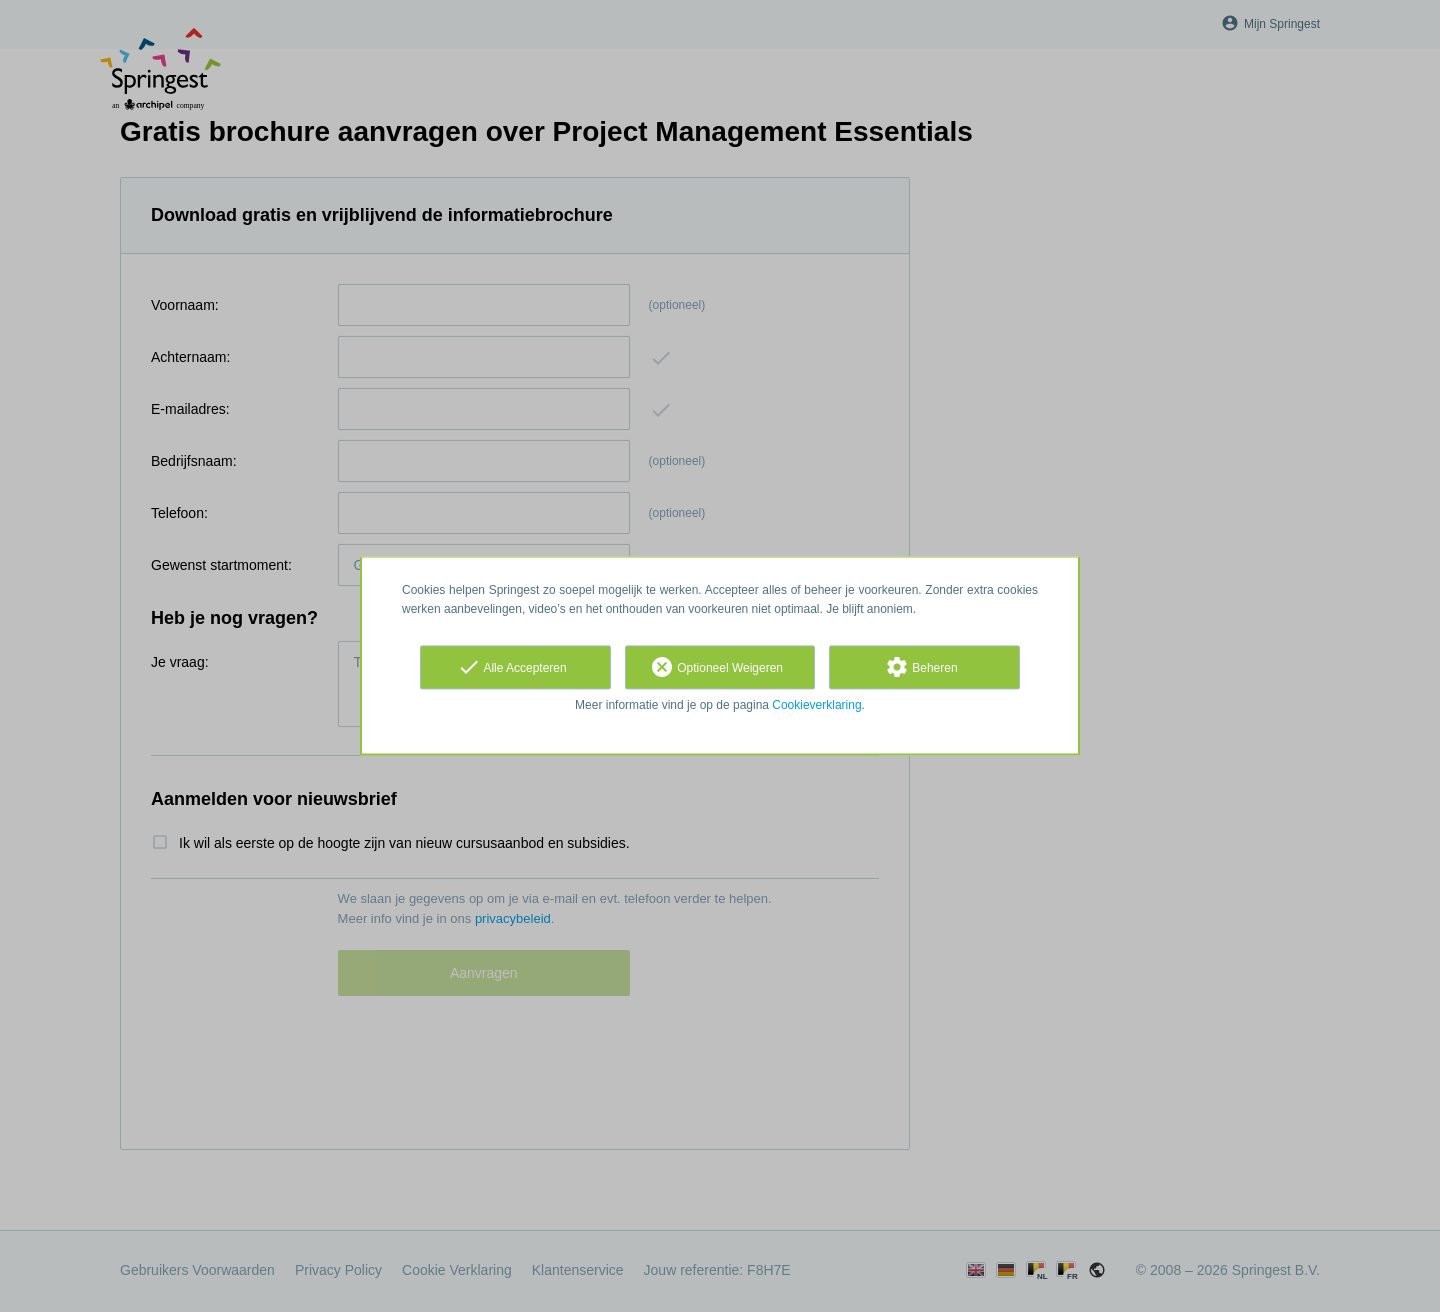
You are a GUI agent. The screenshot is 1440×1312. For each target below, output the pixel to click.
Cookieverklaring (816, 705)
